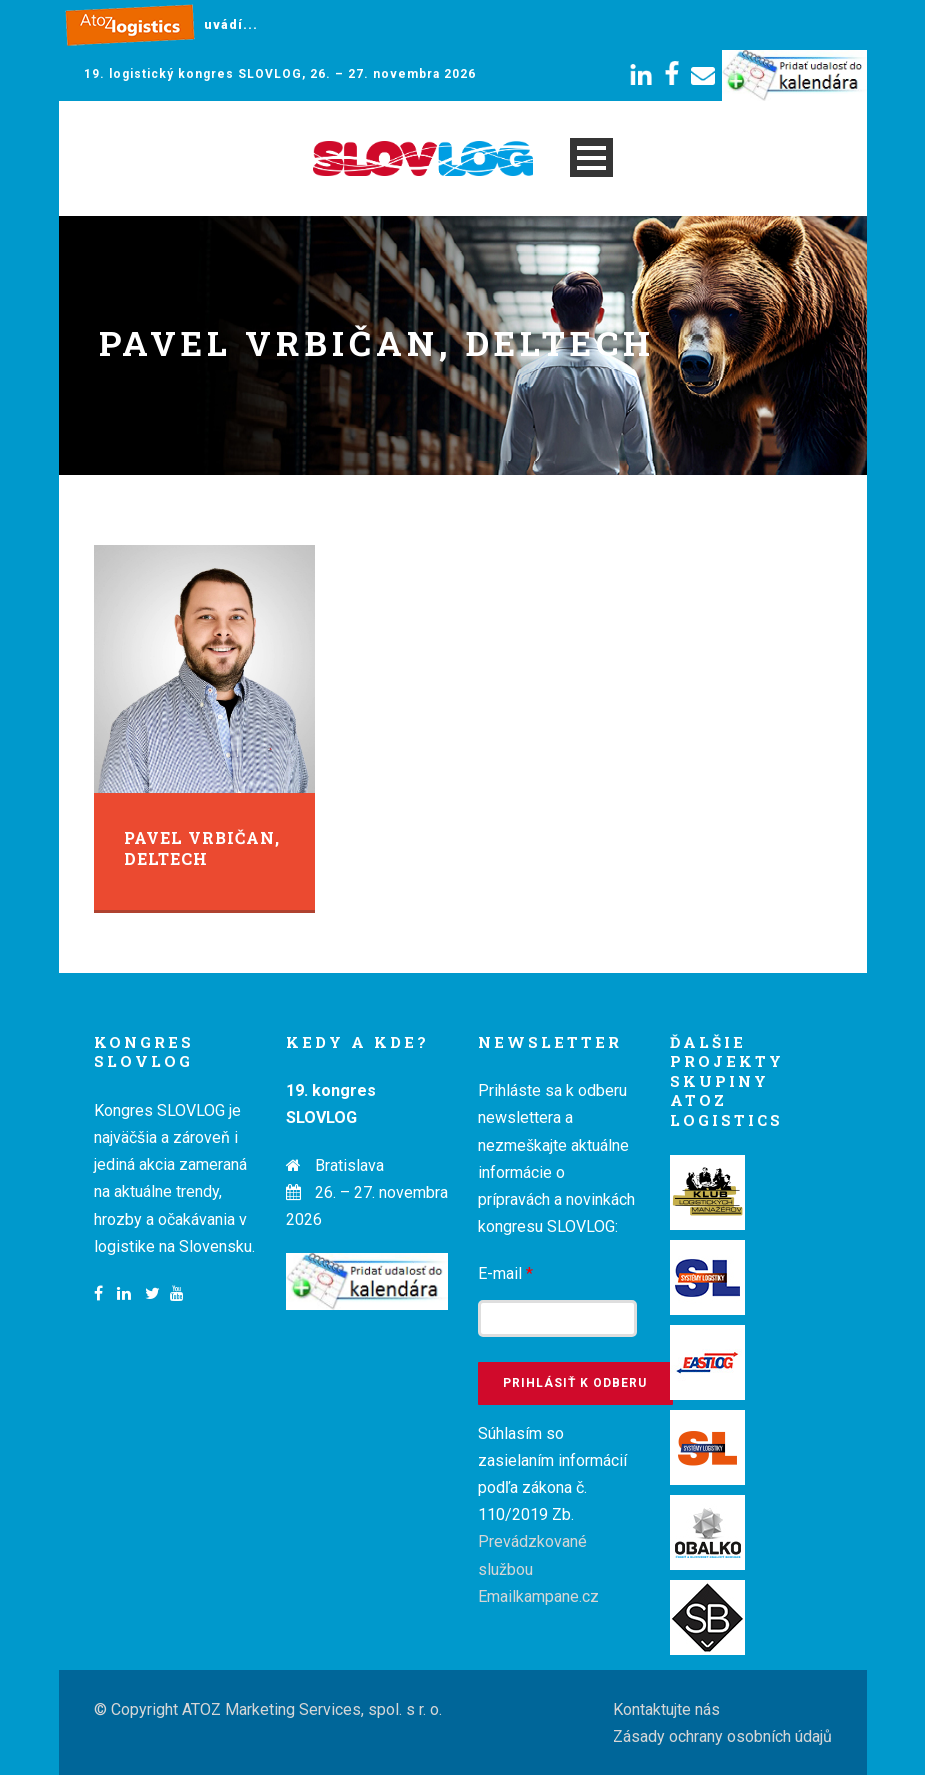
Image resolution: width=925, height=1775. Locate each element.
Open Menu (591, 157)
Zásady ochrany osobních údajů (722, 1736)
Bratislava (349, 1165)
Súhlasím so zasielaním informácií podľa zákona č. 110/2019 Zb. (552, 1515)
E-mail (505, 1273)
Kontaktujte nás (666, 1709)
